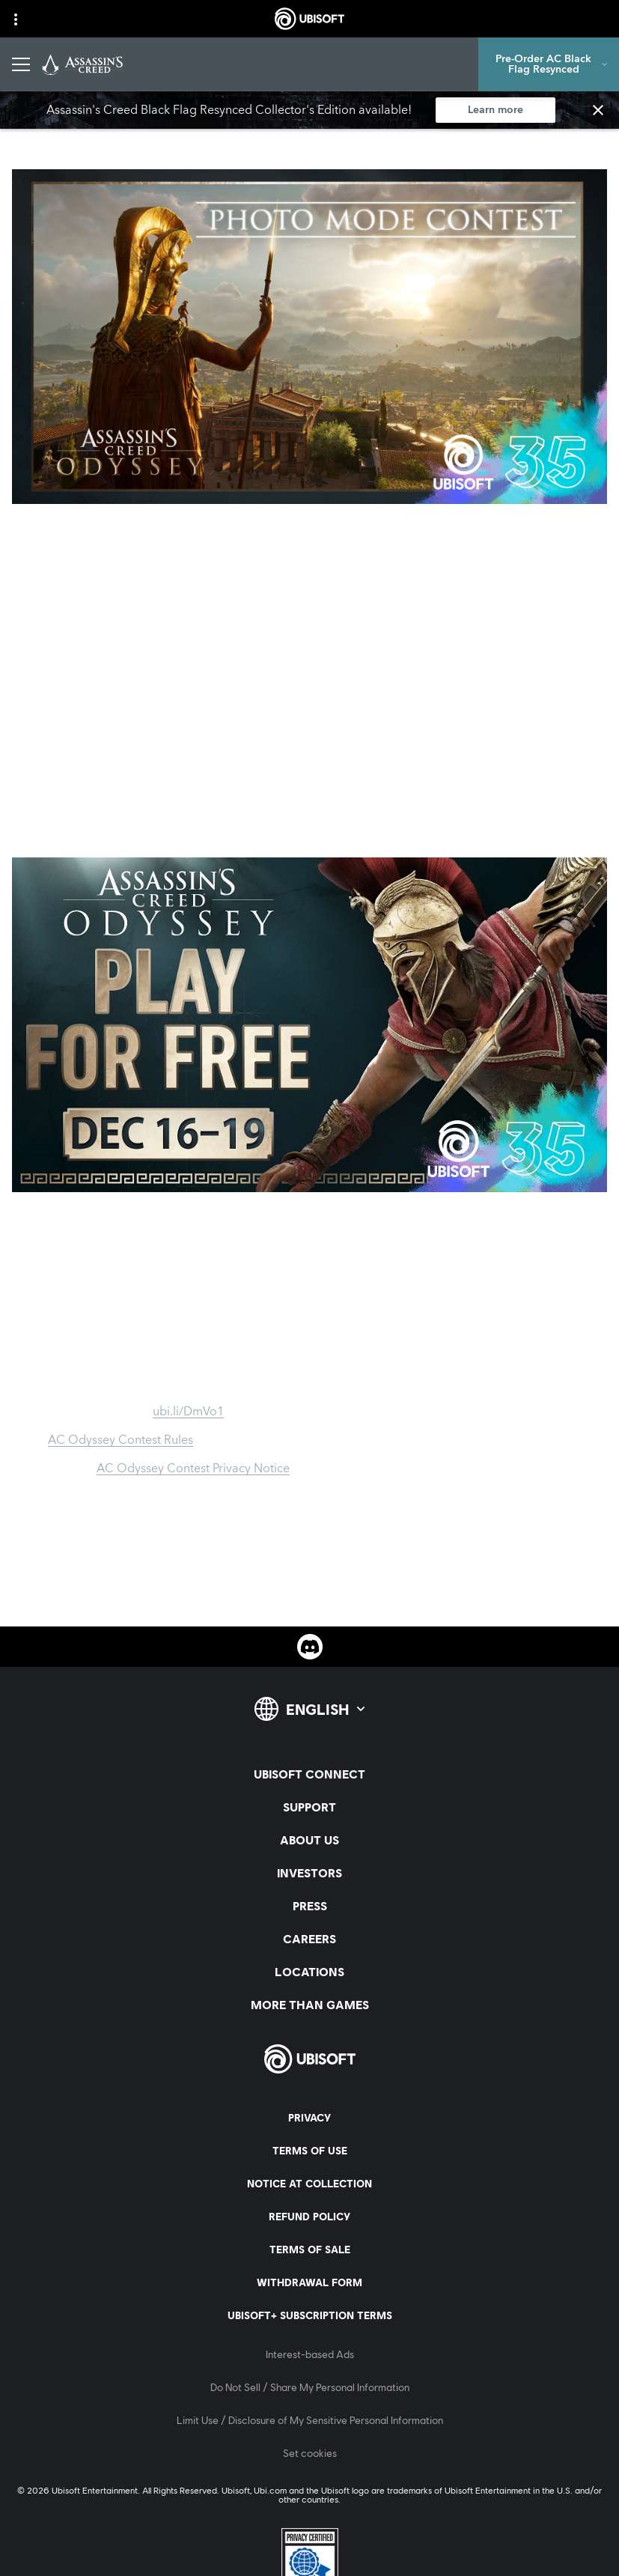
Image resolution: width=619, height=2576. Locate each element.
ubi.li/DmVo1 (188, 1411)
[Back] (33, 130)
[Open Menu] (21, 64)
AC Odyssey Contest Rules (120, 1440)
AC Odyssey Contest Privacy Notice (193, 1468)
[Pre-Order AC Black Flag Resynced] (548, 64)
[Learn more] (495, 110)
